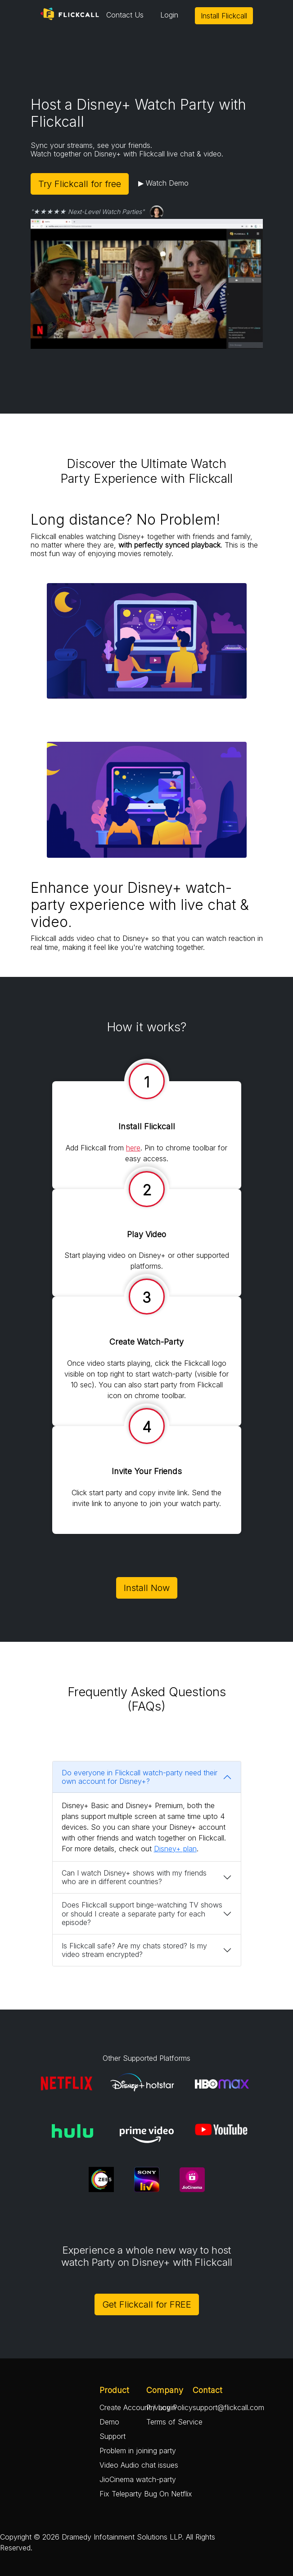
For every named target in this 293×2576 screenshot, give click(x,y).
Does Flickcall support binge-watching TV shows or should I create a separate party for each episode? (142, 1913)
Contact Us (125, 14)
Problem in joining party (137, 2450)
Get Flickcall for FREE (146, 2304)
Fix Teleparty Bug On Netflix (145, 2493)
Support (112, 2436)
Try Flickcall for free (79, 183)
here (133, 1147)
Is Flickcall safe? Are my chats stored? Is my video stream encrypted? (134, 1950)
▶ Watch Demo (163, 182)
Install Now (147, 1587)
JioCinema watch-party (137, 2479)
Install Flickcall (224, 15)
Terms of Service (174, 2421)
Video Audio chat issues (138, 2464)
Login (169, 14)
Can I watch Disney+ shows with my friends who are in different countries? (134, 1877)
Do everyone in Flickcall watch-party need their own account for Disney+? (139, 1777)
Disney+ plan (175, 1848)
